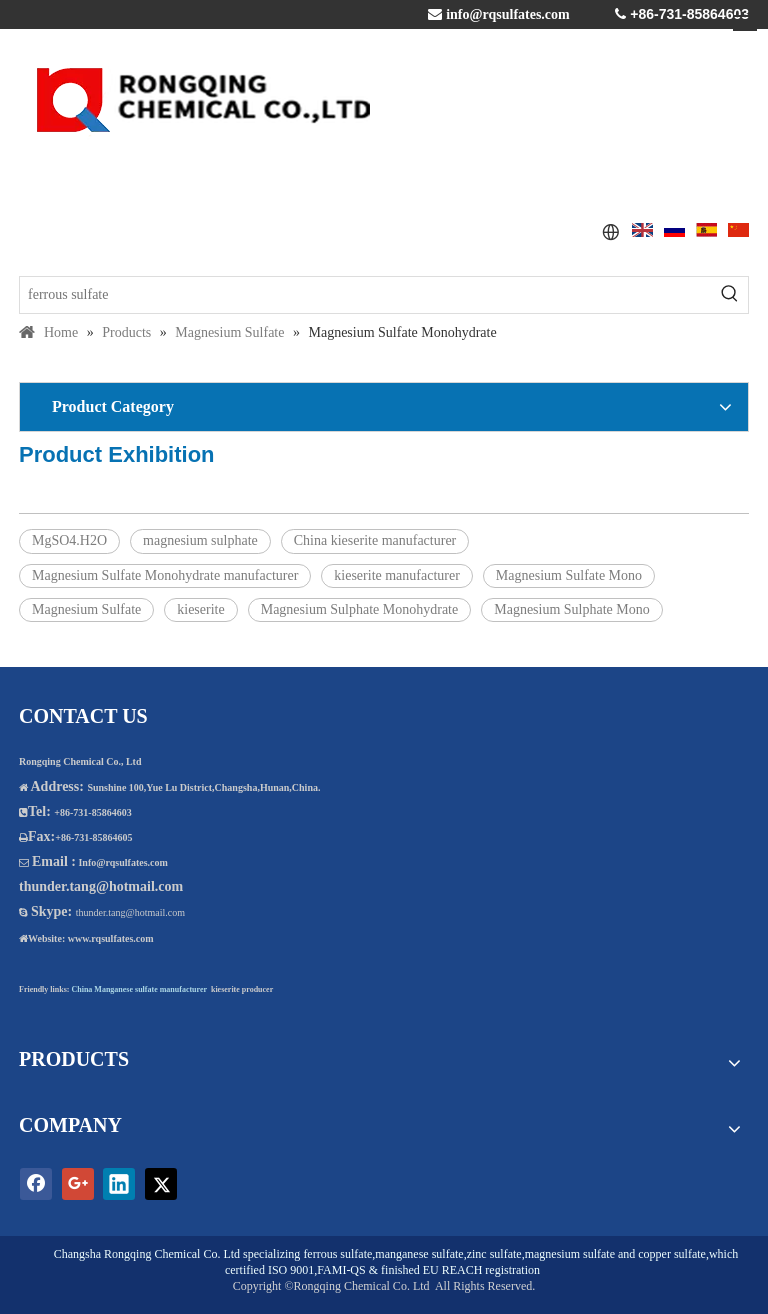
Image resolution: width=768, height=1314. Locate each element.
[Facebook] (36, 1184)
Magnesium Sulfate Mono (569, 575)
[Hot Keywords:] (730, 295)
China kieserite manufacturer (375, 540)
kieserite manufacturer (397, 575)
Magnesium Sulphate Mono (572, 609)
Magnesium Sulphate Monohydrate (360, 609)
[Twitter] (161, 1184)
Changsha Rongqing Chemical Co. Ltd (147, 1254)
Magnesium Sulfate (86, 609)
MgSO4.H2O (69, 540)
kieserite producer (242, 989)
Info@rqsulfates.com (122, 862)
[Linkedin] (119, 1184)
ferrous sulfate (337, 1254)
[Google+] (78, 1184)
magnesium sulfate (570, 1254)
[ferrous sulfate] (366, 295)
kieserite (200, 609)
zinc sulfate (494, 1254)
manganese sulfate (419, 1254)
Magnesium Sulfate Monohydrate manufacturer (165, 575)
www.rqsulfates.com (111, 938)
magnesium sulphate (200, 540)
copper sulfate (672, 1254)
